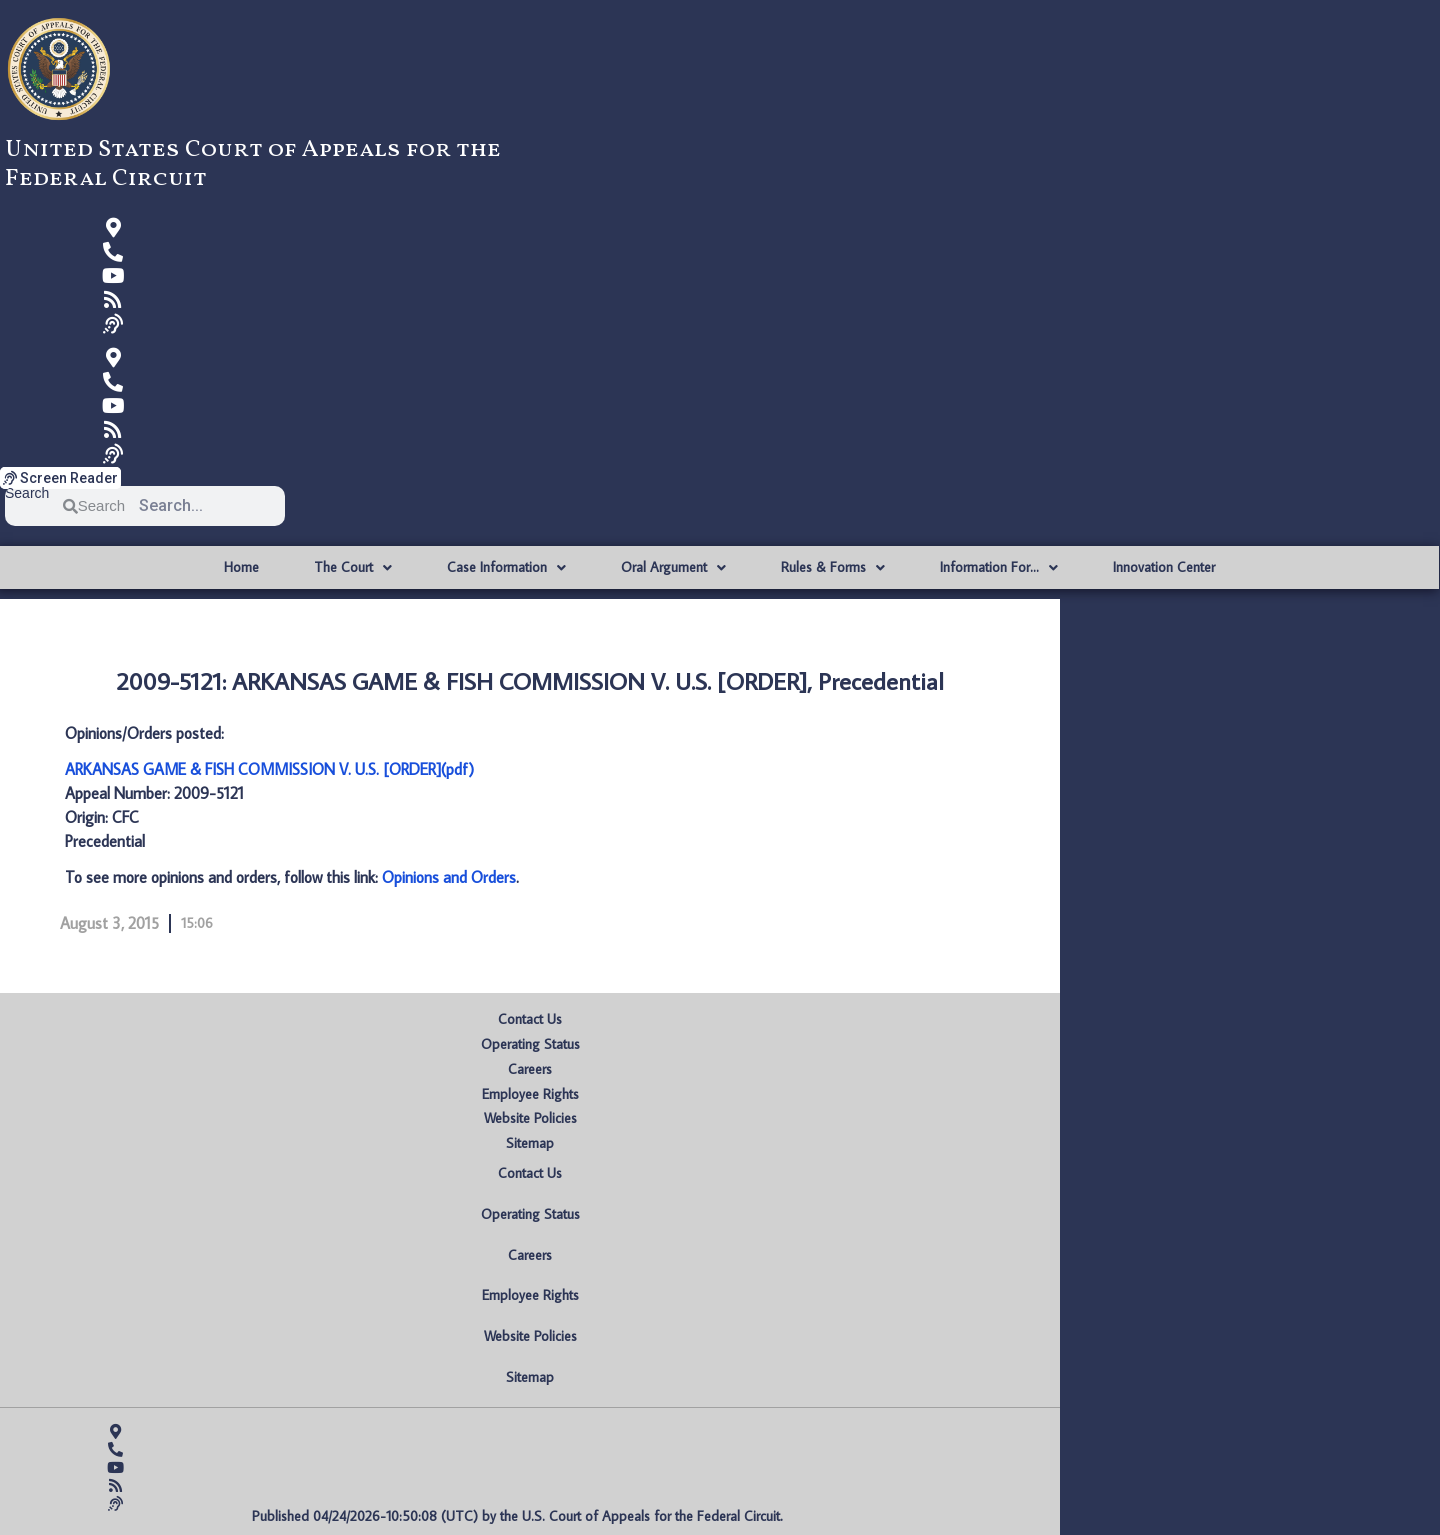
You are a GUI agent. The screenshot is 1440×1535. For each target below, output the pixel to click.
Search (27, 493)
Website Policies (530, 1118)
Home (241, 567)
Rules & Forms (833, 568)
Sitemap (530, 1143)
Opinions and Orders (449, 877)
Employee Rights (530, 1094)
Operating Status (530, 1044)
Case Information (506, 568)
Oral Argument (673, 568)
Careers (530, 1069)
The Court (353, 568)
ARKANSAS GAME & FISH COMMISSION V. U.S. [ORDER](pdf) (269, 769)
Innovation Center (1164, 567)
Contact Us (530, 1019)
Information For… (999, 568)
